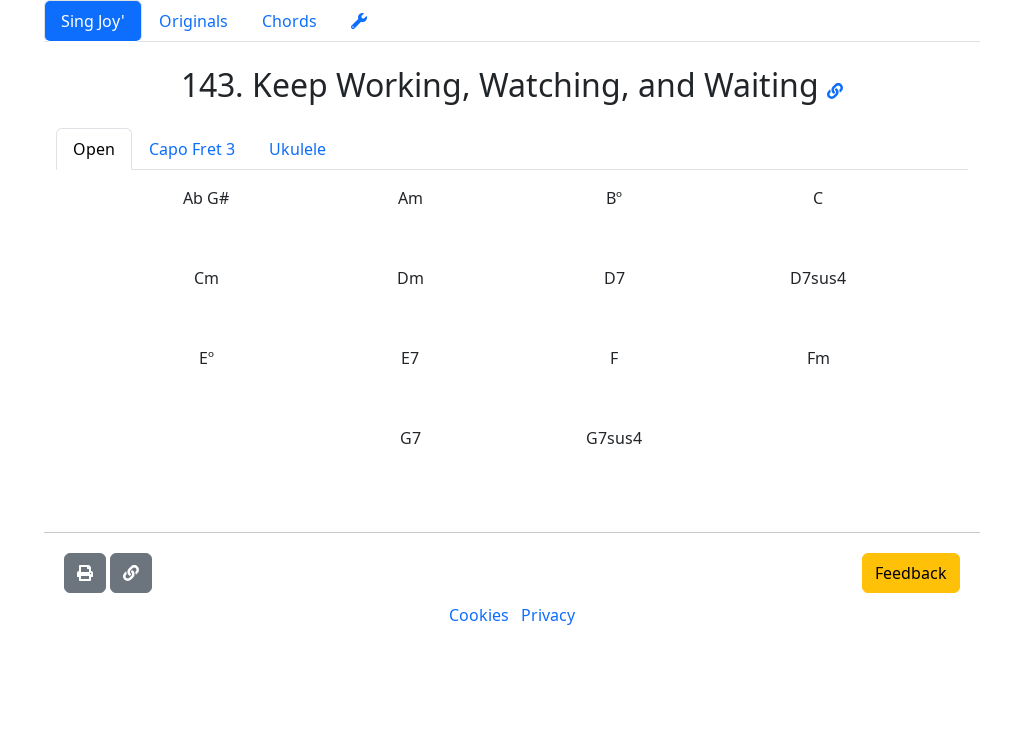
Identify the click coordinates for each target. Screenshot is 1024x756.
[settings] (359, 21)
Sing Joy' (93, 21)
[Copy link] (131, 573)
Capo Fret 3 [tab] (192, 149)
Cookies (479, 615)
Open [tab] (94, 149)
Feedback (911, 573)
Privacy (548, 615)
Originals (193, 21)
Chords (289, 21)
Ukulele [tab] (297, 149)
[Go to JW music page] (835, 84)
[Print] (85, 573)
